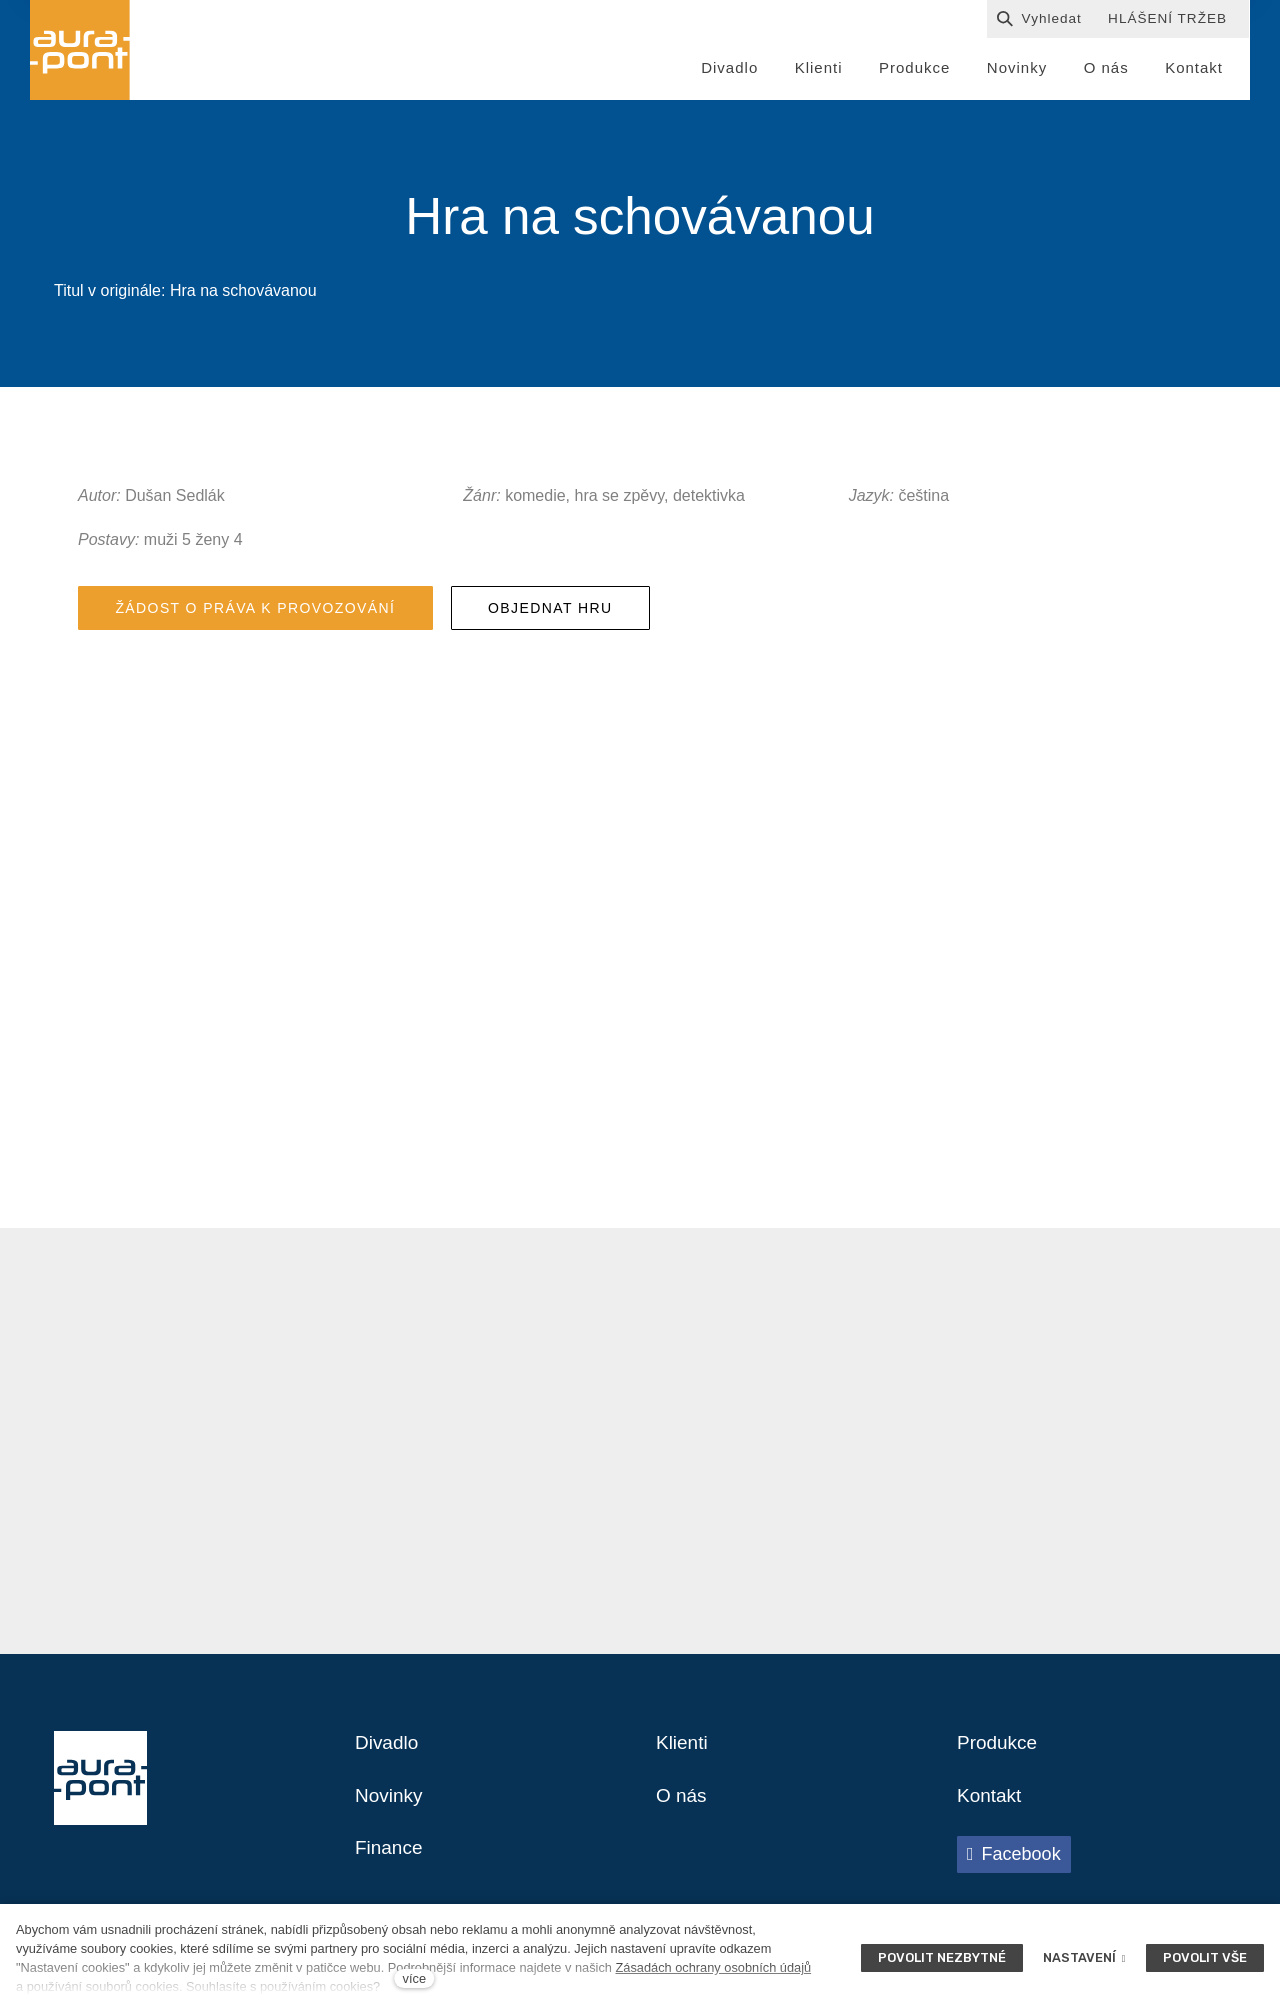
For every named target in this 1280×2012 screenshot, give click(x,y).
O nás (682, 1806)
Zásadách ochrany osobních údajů (713, 1967)
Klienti (683, 1752)
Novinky (390, 1806)
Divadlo (388, 1752)
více (414, 1978)
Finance (390, 1860)
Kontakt (991, 1806)
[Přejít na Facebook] (1014, 1865)
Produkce (999, 1752)
